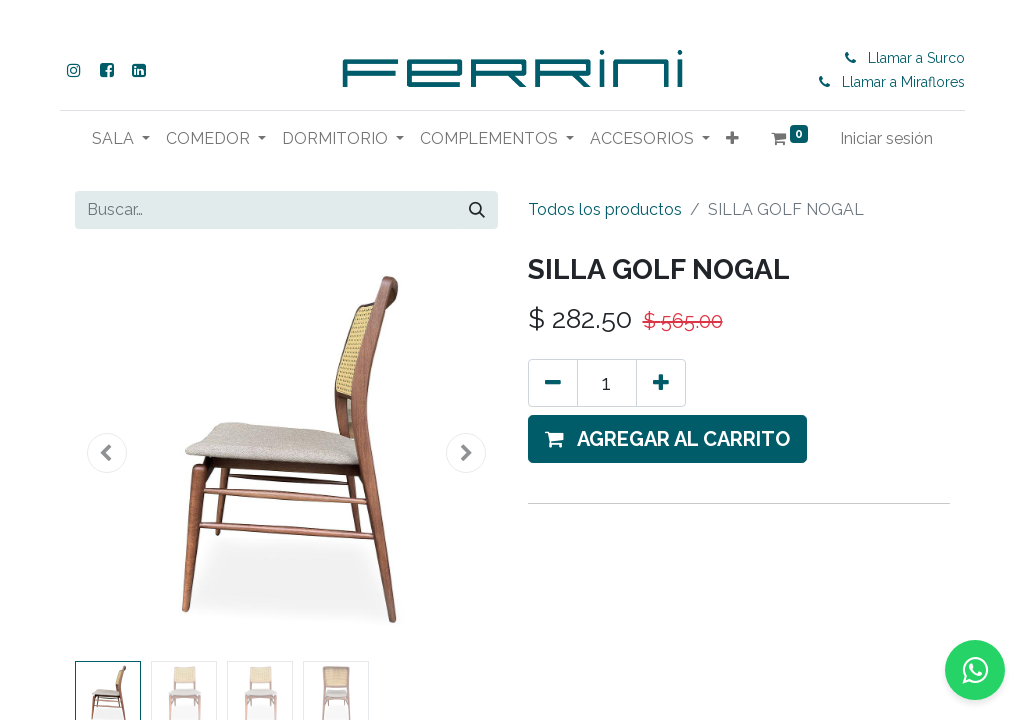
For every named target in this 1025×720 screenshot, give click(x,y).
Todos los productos (605, 209)
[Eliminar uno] (553, 383)
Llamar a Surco (916, 58)
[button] (732, 139)
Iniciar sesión (886, 138)
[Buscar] (477, 210)
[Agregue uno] (661, 383)
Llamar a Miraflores (903, 82)
